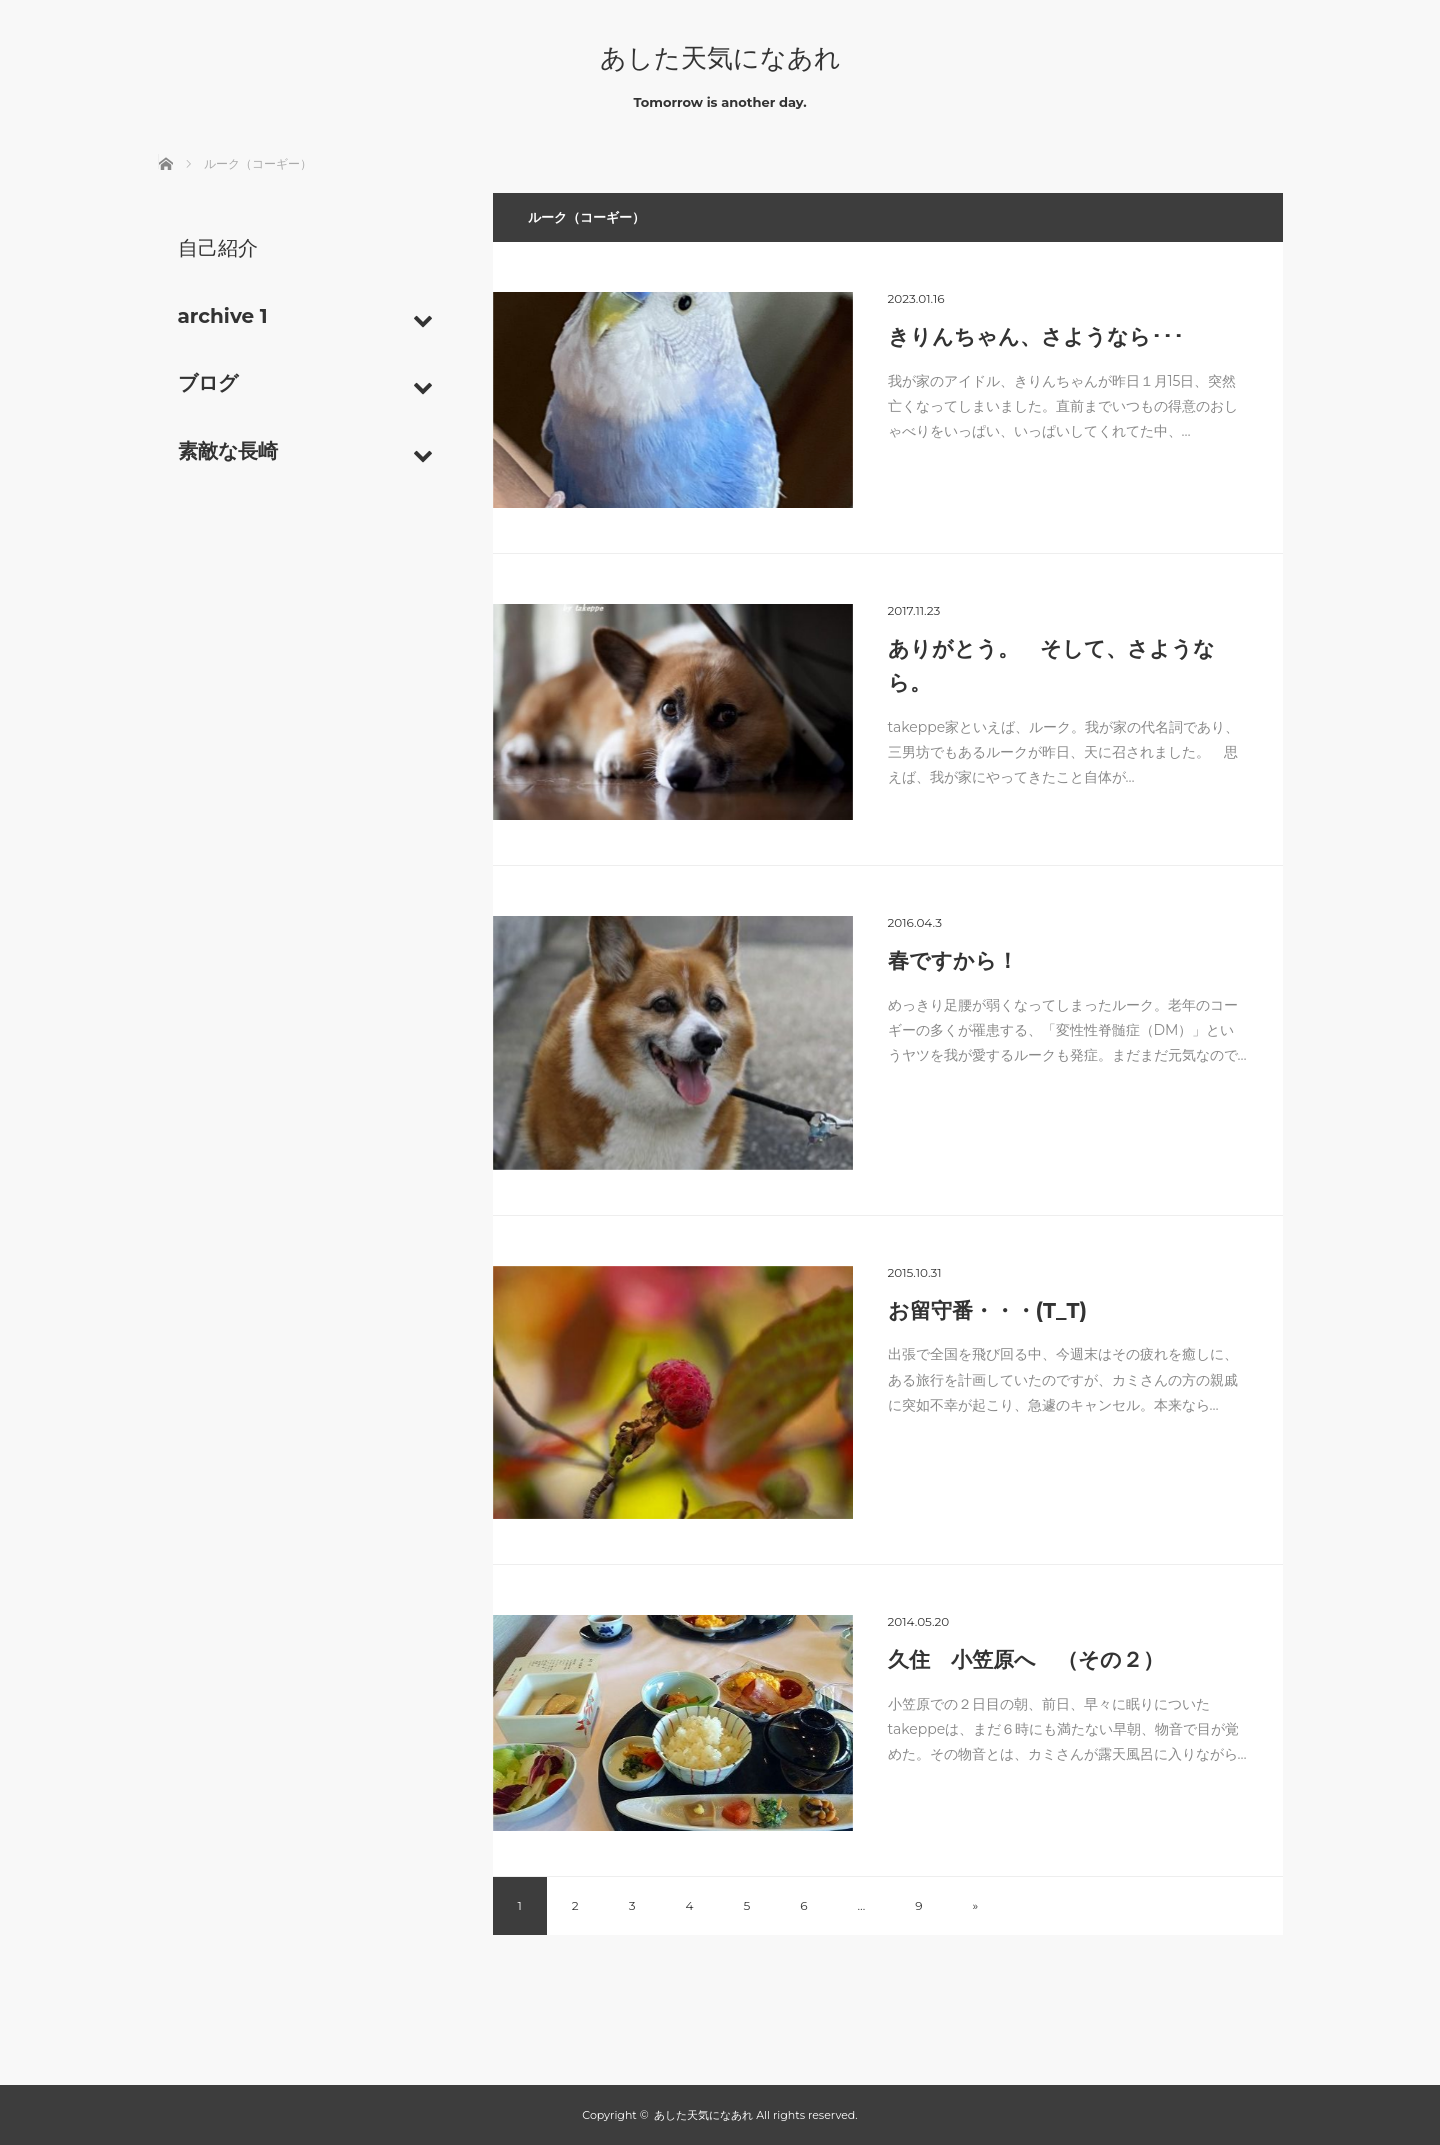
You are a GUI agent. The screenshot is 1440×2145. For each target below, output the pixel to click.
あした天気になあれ (720, 58)
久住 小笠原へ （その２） (1026, 1659)
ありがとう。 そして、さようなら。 (1051, 665)
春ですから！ (953, 960)
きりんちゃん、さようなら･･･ (1036, 336)
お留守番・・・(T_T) (987, 1310)
